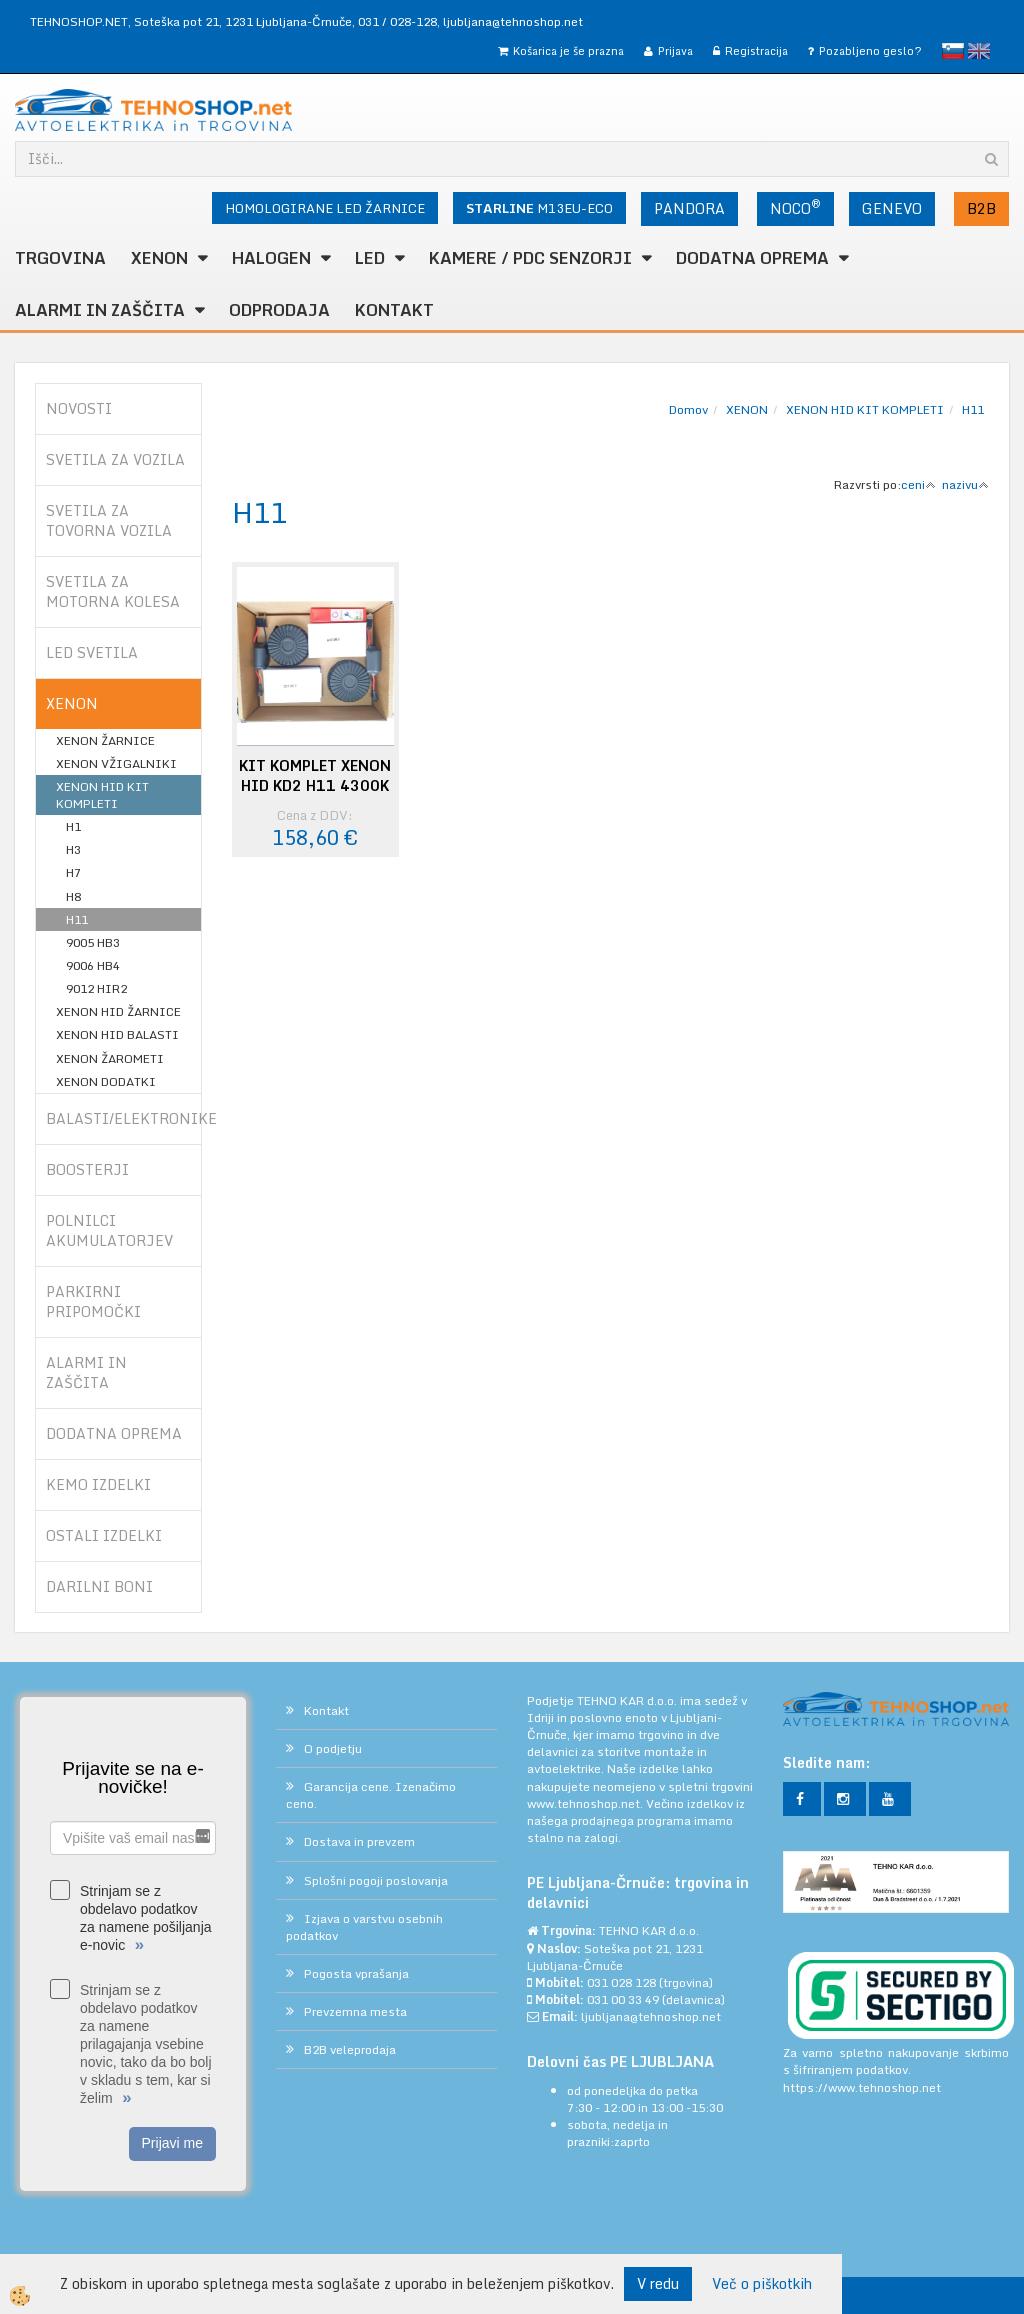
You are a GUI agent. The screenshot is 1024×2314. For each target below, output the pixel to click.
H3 (73, 849)
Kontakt (394, 310)
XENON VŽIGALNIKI (116, 763)
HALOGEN (271, 258)
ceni (918, 484)
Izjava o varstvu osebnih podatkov (364, 1927)
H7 (73, 872)
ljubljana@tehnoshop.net (513, 21)
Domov (688, 409)
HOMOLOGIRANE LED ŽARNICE (325, 208)
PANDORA (689, 208)
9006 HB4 (93, 965)
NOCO (795, 207)
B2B (981, 208)
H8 (73, 896)
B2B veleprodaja (350, 2049)
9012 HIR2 (96, 988)
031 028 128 (621, 1982)
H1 (73, 826)
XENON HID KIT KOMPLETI (102, 795)
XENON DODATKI (106, 1081)
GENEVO (892, 208)
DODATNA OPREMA (752, 258)
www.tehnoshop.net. (586, 1803)
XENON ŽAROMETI (110, 1058)
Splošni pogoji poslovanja (376, 1880)
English (979, 51)
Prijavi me (172, 2143)
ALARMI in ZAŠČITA (100, 310)
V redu (658, 2283)
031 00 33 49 (623, 1999)
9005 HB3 (93, 942)
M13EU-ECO (539, 208)
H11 (77, 919)
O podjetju (333, 1748)
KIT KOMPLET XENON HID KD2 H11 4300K (315, 776)
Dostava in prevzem (359, 1841)
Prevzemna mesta (355, 2011)
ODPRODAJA (279, 310)
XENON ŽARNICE (105, 740)
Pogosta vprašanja (356, 1973)
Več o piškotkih (762, 2284)
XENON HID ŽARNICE (118, 1011)
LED (370, 258)
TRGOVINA (60, 258)
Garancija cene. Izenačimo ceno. (371, 1795)
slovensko (953, 51)
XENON (159, 258)
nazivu (965, 484)
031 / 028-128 (397, 21)
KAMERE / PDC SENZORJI (530, 258)
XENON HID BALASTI (117, 1034)
